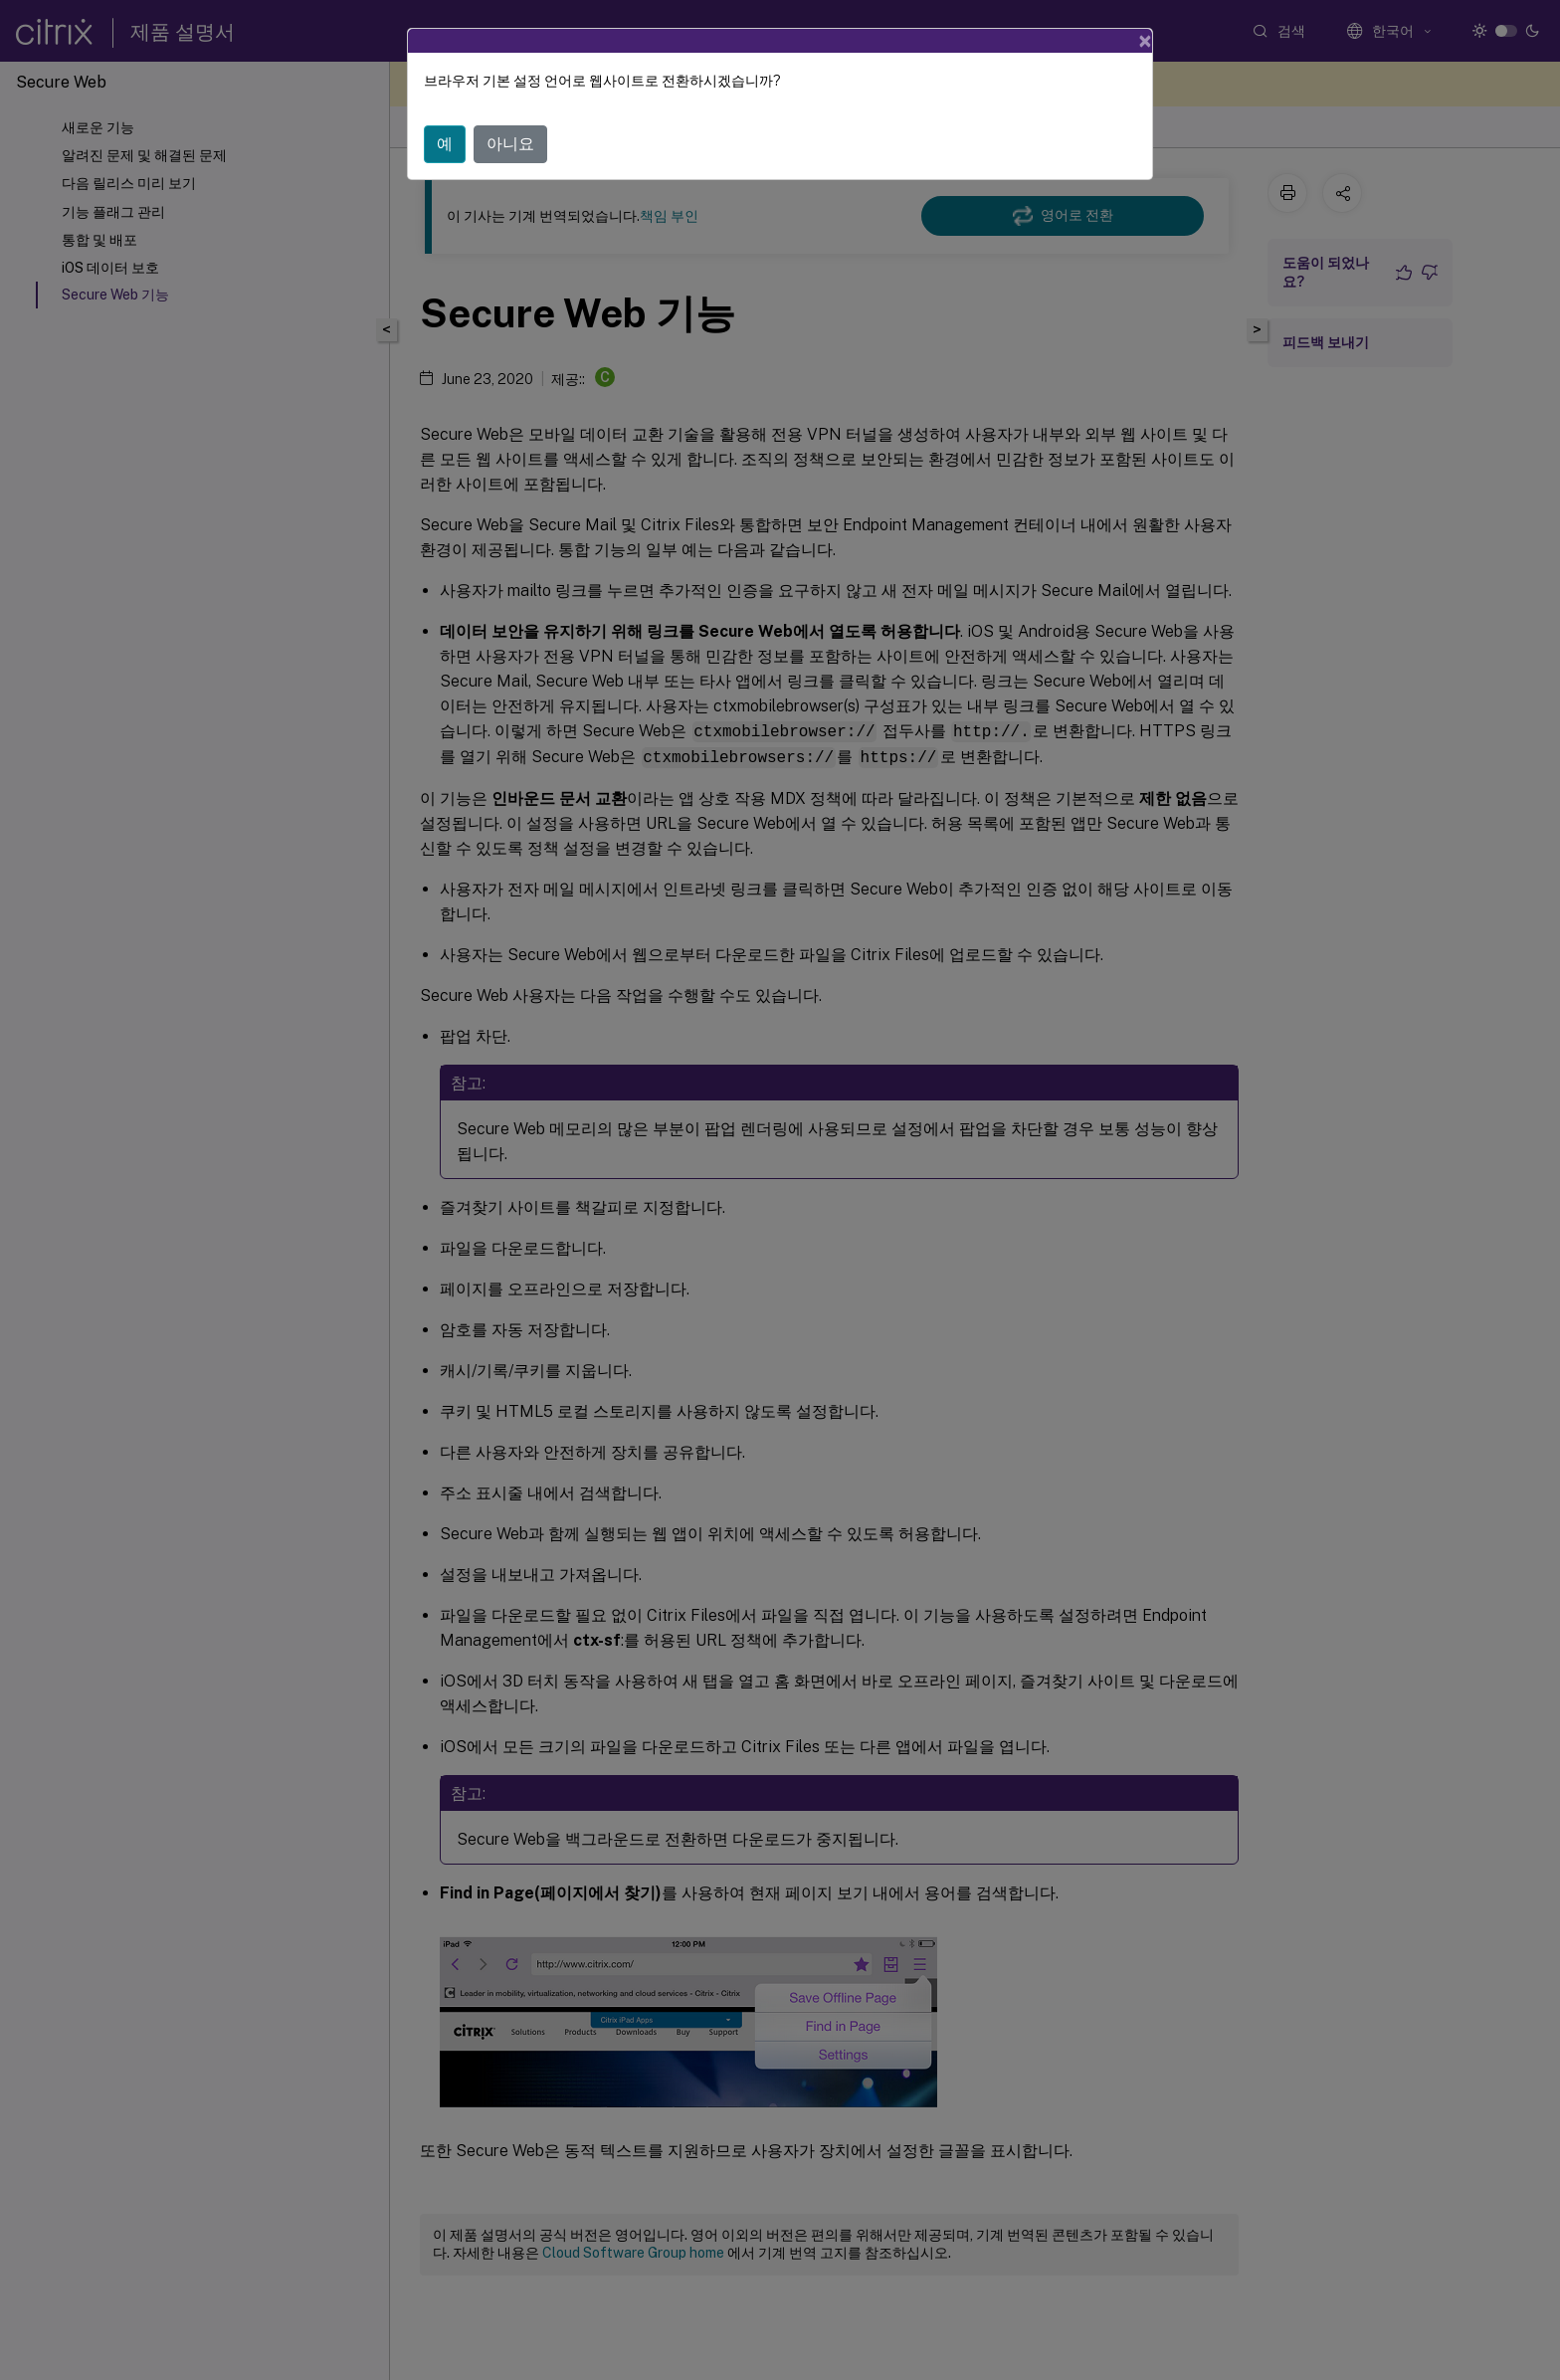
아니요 (510, 143)
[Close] (1145, 41)
